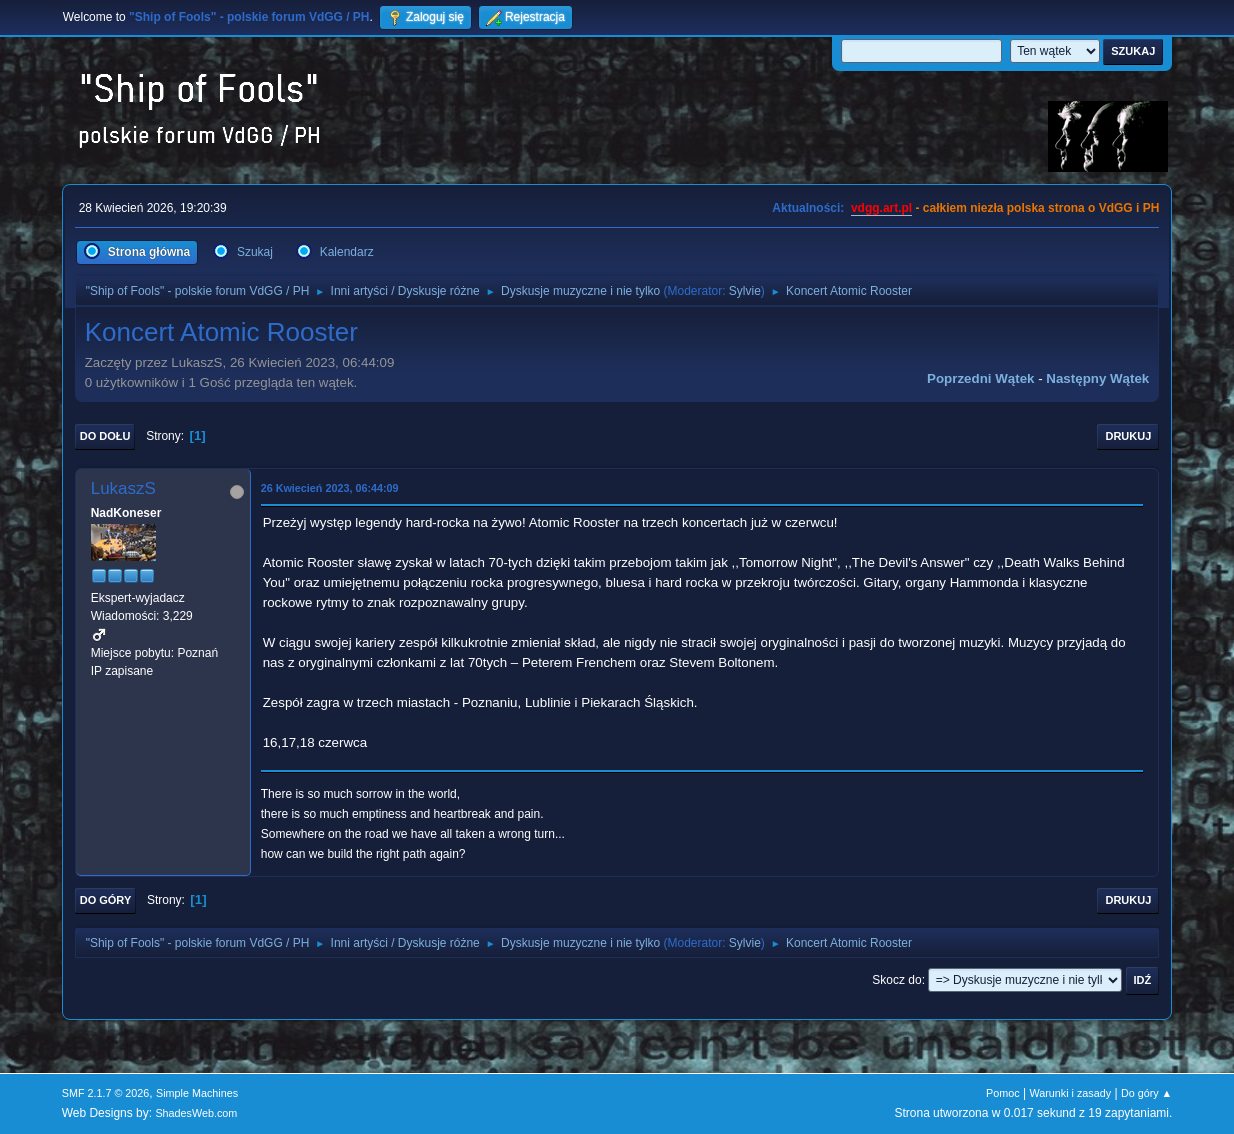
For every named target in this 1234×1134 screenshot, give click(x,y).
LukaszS (123, 488)
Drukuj (1128, 436)
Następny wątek (1097, 378)
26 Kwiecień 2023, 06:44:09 (330, 488)
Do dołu (105, 436)
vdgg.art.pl (881, 208)
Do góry (106, 900)
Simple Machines (197, 1093)
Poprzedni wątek (980, 378)
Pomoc (1003, 1093)
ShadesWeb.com (196, 1113)
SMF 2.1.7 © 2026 (106, 1093)
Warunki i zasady (1070, 1093)
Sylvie (745, 291)
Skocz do (896, 980)
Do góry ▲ (1146, 1093)
